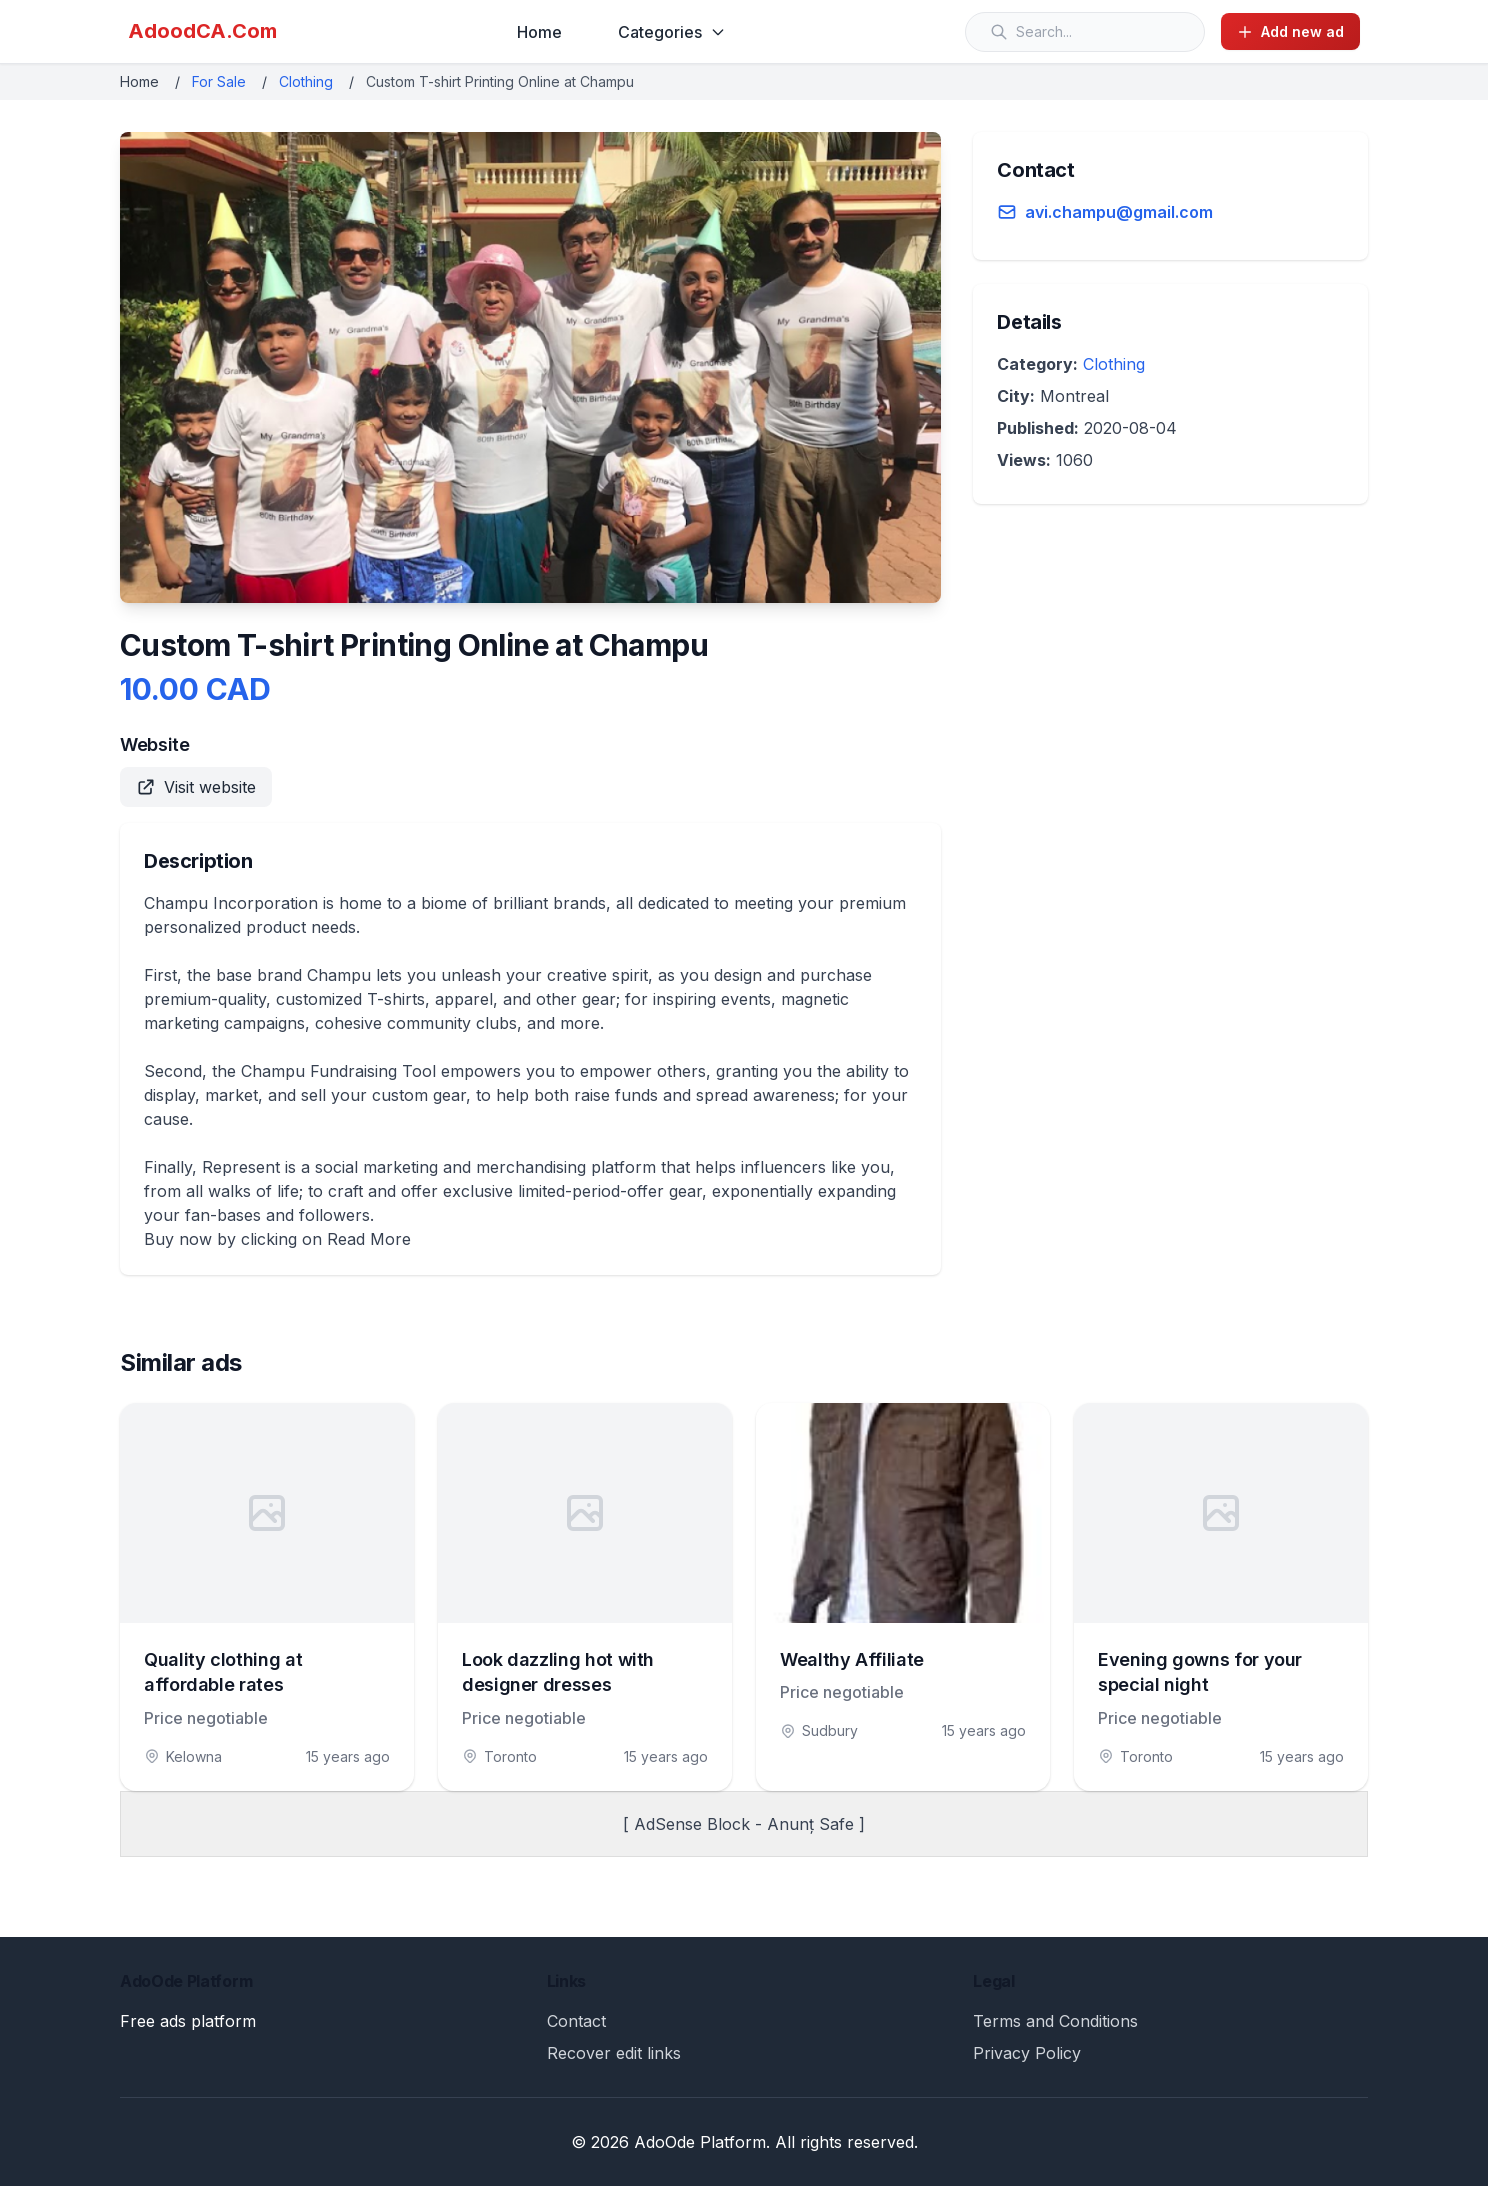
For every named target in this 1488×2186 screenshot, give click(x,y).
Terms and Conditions (1055, 2021)
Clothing (306, 81)
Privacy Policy (1027, 2053)
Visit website (196, 787)
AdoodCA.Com (202, 31)
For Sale (219, 81)
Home (539, 32)
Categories (672, 32)
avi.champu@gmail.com (1119, 212)
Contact (576, 2021)
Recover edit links (614, 2053)
